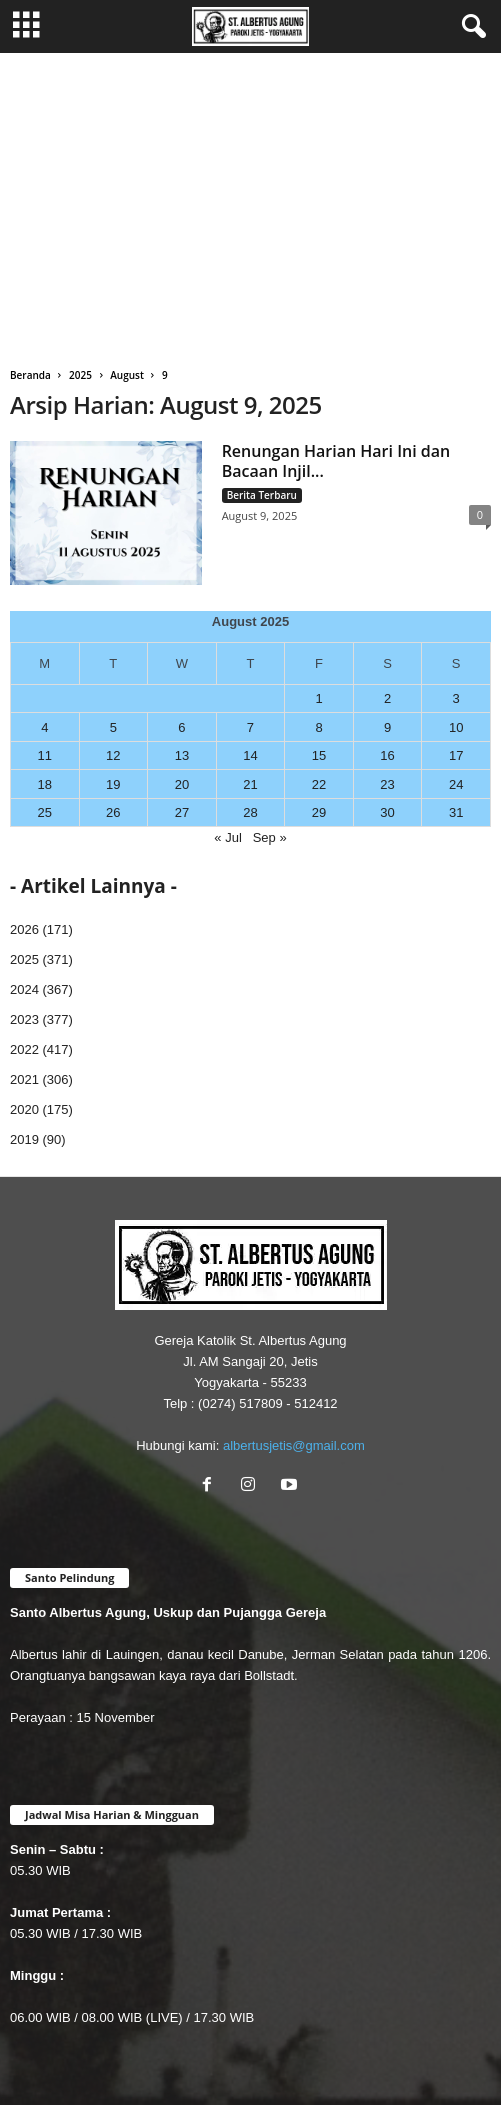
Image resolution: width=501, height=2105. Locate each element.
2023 (24, 1019)
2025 (80, 375)
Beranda (30, 375)
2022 (24, 1049)
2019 (24, 1139)
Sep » (270, 837)
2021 (24, 1079)
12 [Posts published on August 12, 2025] (113, 755)
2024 (24, 989)
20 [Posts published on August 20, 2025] (182, 784)
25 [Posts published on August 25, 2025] (45, 812)
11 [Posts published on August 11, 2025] (45, 755)
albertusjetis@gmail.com (294, 1445)
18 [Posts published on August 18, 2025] (45, 784)
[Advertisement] (250, 203)
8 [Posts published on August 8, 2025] (318, 727)
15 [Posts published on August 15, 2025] (319, 755)
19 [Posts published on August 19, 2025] (113, 784)
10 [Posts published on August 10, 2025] (456, 727)
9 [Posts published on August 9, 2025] (387, 727)
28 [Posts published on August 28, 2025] (250, 812)
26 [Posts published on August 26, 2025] (113, 812)
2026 (24, 929)
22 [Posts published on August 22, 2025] (319, 784)
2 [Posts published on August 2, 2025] (387, 698)
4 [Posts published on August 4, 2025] (44, 727)
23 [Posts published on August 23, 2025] (387, 784)
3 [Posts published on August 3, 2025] (456, 698)
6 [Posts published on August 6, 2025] (181, 727)
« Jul (227, 837)
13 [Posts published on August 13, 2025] (182, 755)
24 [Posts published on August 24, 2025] (456, 784)
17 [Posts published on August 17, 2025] (456, 755)
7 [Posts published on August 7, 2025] (250, 727)
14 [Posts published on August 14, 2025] (250, 755)
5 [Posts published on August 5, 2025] (113, 727)
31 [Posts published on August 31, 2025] (456, 812)
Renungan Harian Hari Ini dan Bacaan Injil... (336, 461)
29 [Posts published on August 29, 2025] (319, 812)
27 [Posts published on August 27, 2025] (182, 812)
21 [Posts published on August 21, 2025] (250, 784)
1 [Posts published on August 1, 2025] (318, 698)
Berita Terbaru (262, 495)
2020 (24, 1109)
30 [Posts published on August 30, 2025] (387, 812)
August (127, 375)
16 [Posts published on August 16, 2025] (387, 755)
